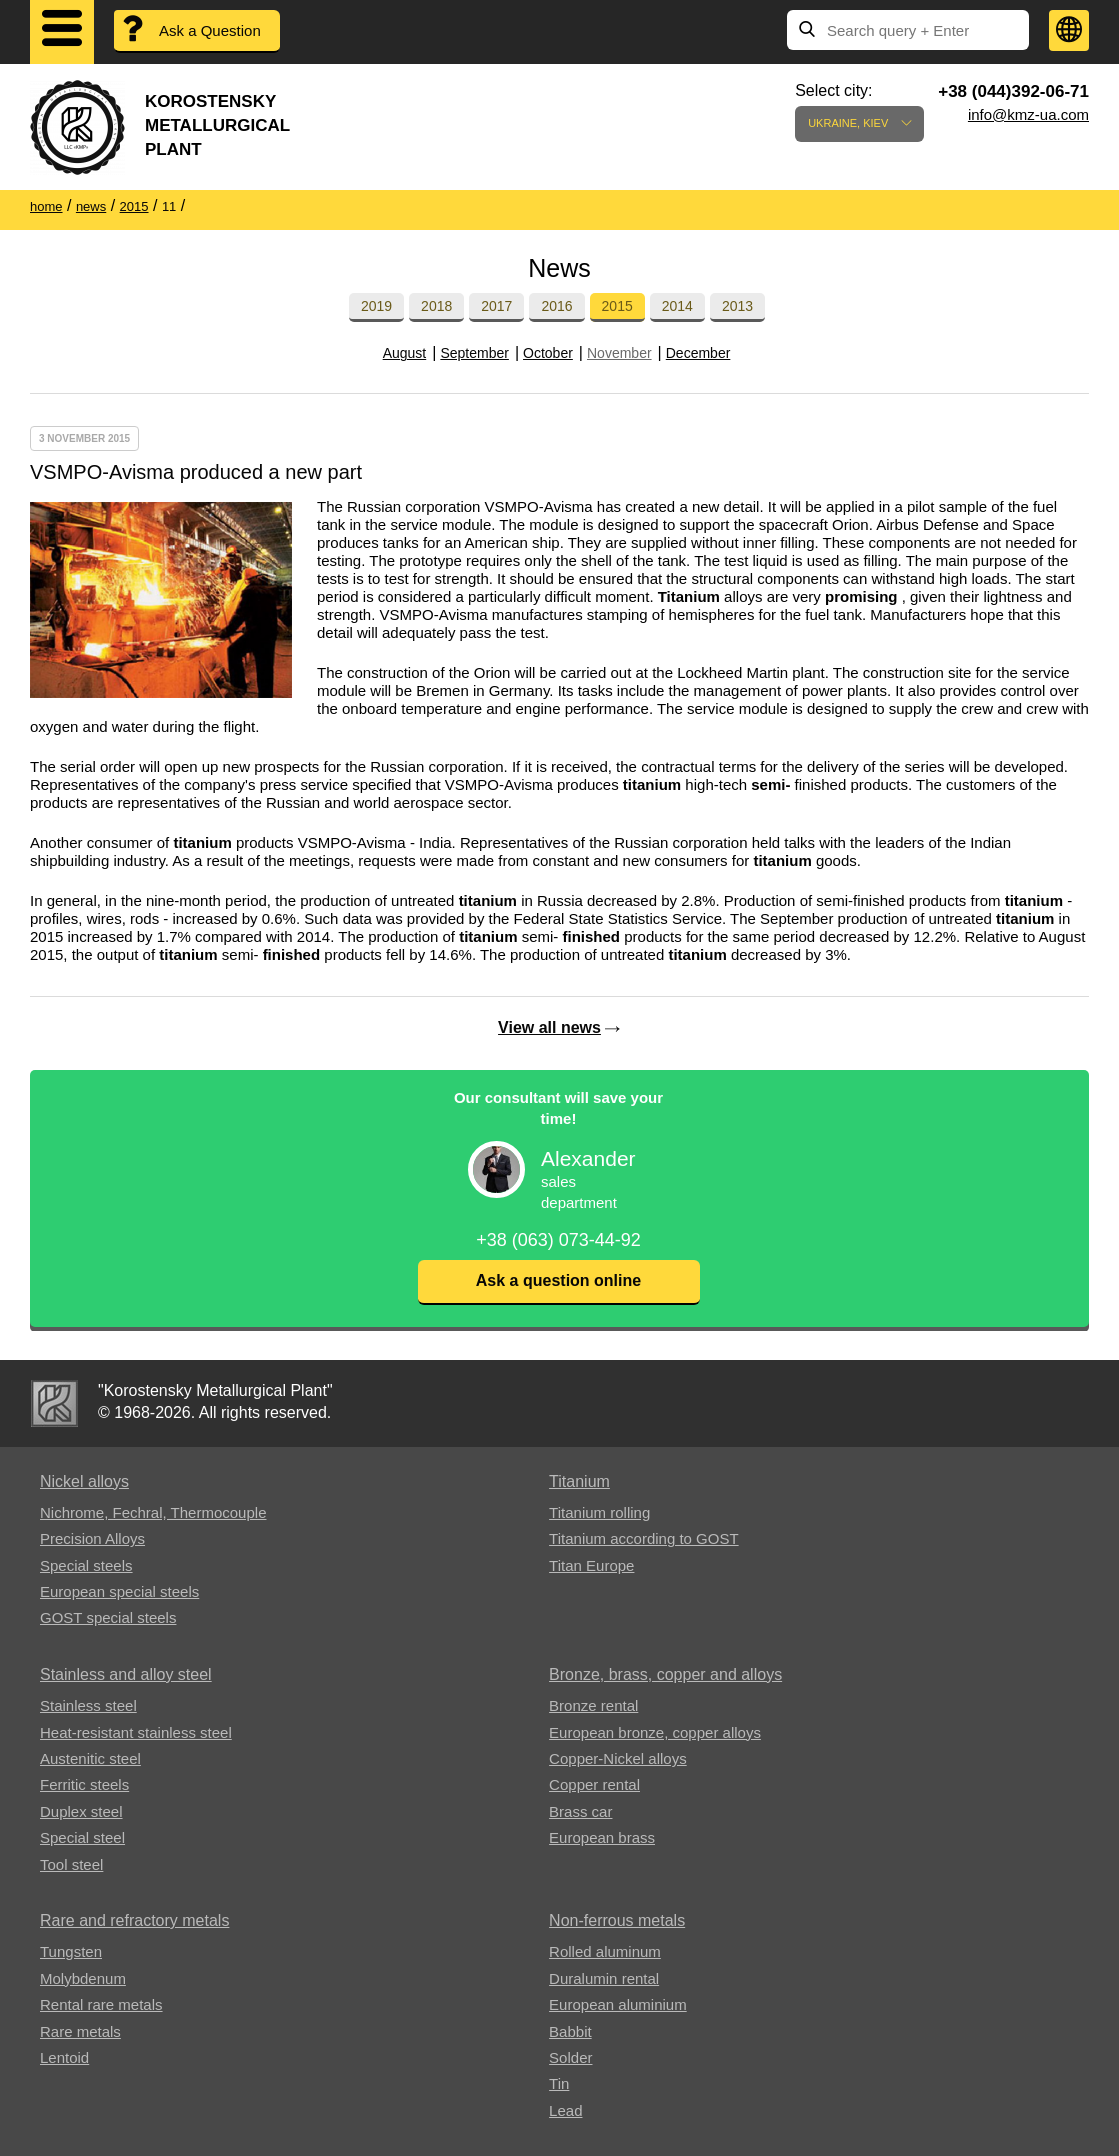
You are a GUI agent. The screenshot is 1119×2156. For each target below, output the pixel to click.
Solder (570, 2057)
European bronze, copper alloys (655, 1732)
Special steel (82, 1837)
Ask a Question (210, 30)
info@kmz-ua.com (1028, 114)
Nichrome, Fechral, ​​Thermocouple (153, 1512)
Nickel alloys (84, 1481)
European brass (602, 1837)
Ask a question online (558, 1280)
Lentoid (64, 2057)
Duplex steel (81, 1811)
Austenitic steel (90, 1758)
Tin (559, 2083)
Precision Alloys (92, 1538)
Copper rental (594, 1784)
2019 (376, 306)
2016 (556, 306)
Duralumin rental (604, 1978)
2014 (677, 306)
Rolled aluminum (605, 1951)
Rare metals (80, 2031)
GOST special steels (108, 1617)
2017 (496, 306)
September (474, 353)
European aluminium (618, 2004)
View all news (549, 1027)
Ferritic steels (84, 1784)
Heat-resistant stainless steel (136, 1732)
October (548, 353)
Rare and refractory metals (134, 1920)
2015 (617, 306)
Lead (565, 2110)
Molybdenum (83, 1978)
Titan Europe (591, 1565)
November (619, 353)
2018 (436, 306)
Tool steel (71, 1864)
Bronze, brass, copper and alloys (665, 1674)
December (698, 353)
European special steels (119, 1591)
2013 (737, 306)
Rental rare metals (101, 2004)
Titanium (579, 1481)
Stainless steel (88, 1705)
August (405, 353)
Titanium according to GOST (644, 1538)
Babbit (570, 2031)
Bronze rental (593, 1705)
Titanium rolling (599, 1512)
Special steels (86, 1565)
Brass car (580, 1811)
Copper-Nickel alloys (618, 1758)
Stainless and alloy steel (126, 1674)
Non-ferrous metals (617, 1920)
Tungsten (71, 1951)
